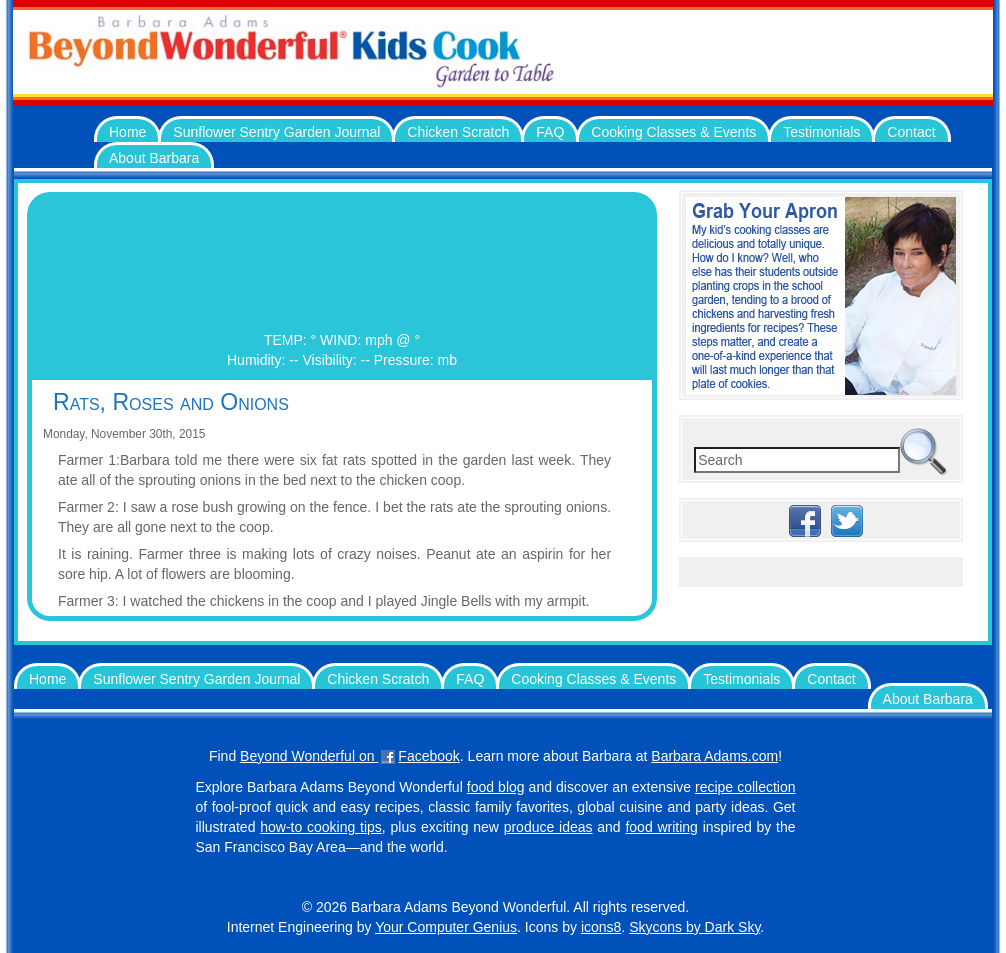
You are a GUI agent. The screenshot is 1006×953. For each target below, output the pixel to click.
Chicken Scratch (458, 132)
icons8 (601, 927)
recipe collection (745, 787)
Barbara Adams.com (714, 756)
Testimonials (821, 132)
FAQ (550, 132)
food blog (496, 787)
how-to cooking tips (321, 827)
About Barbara (154, 158)
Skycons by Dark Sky (694, 927)
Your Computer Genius (446, 927)
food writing (661, 827)
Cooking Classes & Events (673, 132)
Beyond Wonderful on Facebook (350, 756)
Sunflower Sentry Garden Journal (276, 132)
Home (127, 132)
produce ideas (548, 827)
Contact (911, 132)
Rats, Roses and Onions (171, 402)
